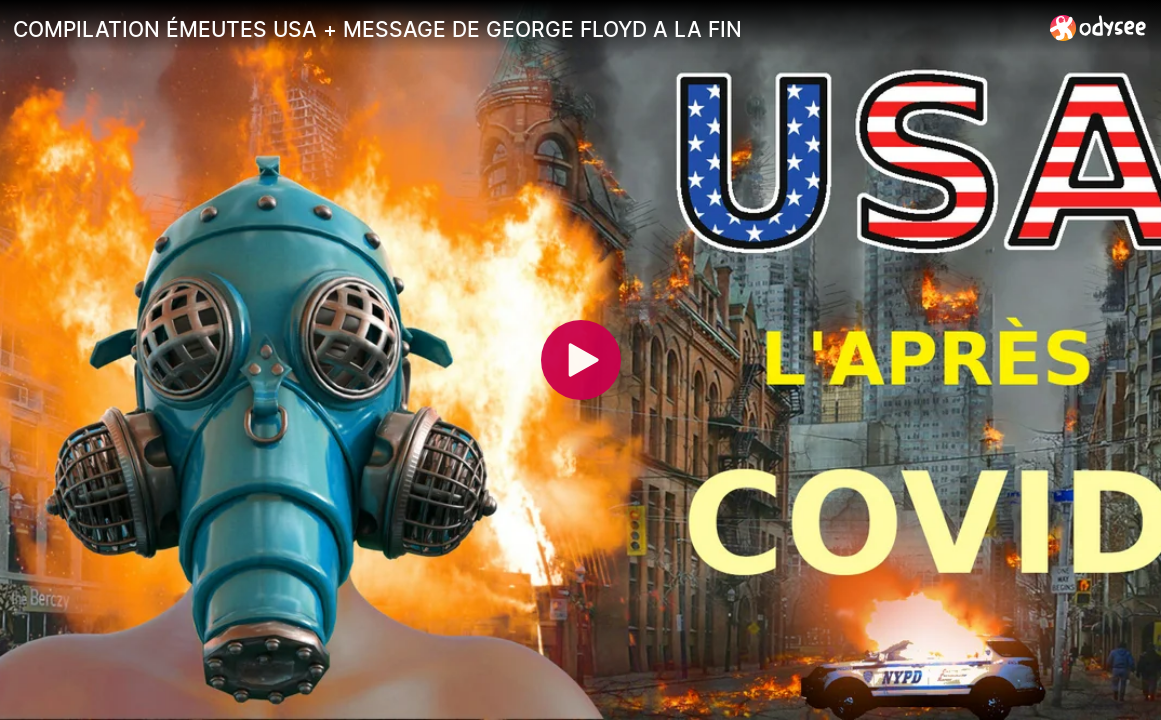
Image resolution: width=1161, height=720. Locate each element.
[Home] (1098, 27)
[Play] (581, 360)
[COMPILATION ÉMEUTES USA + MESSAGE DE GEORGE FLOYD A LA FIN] (523, 29)
